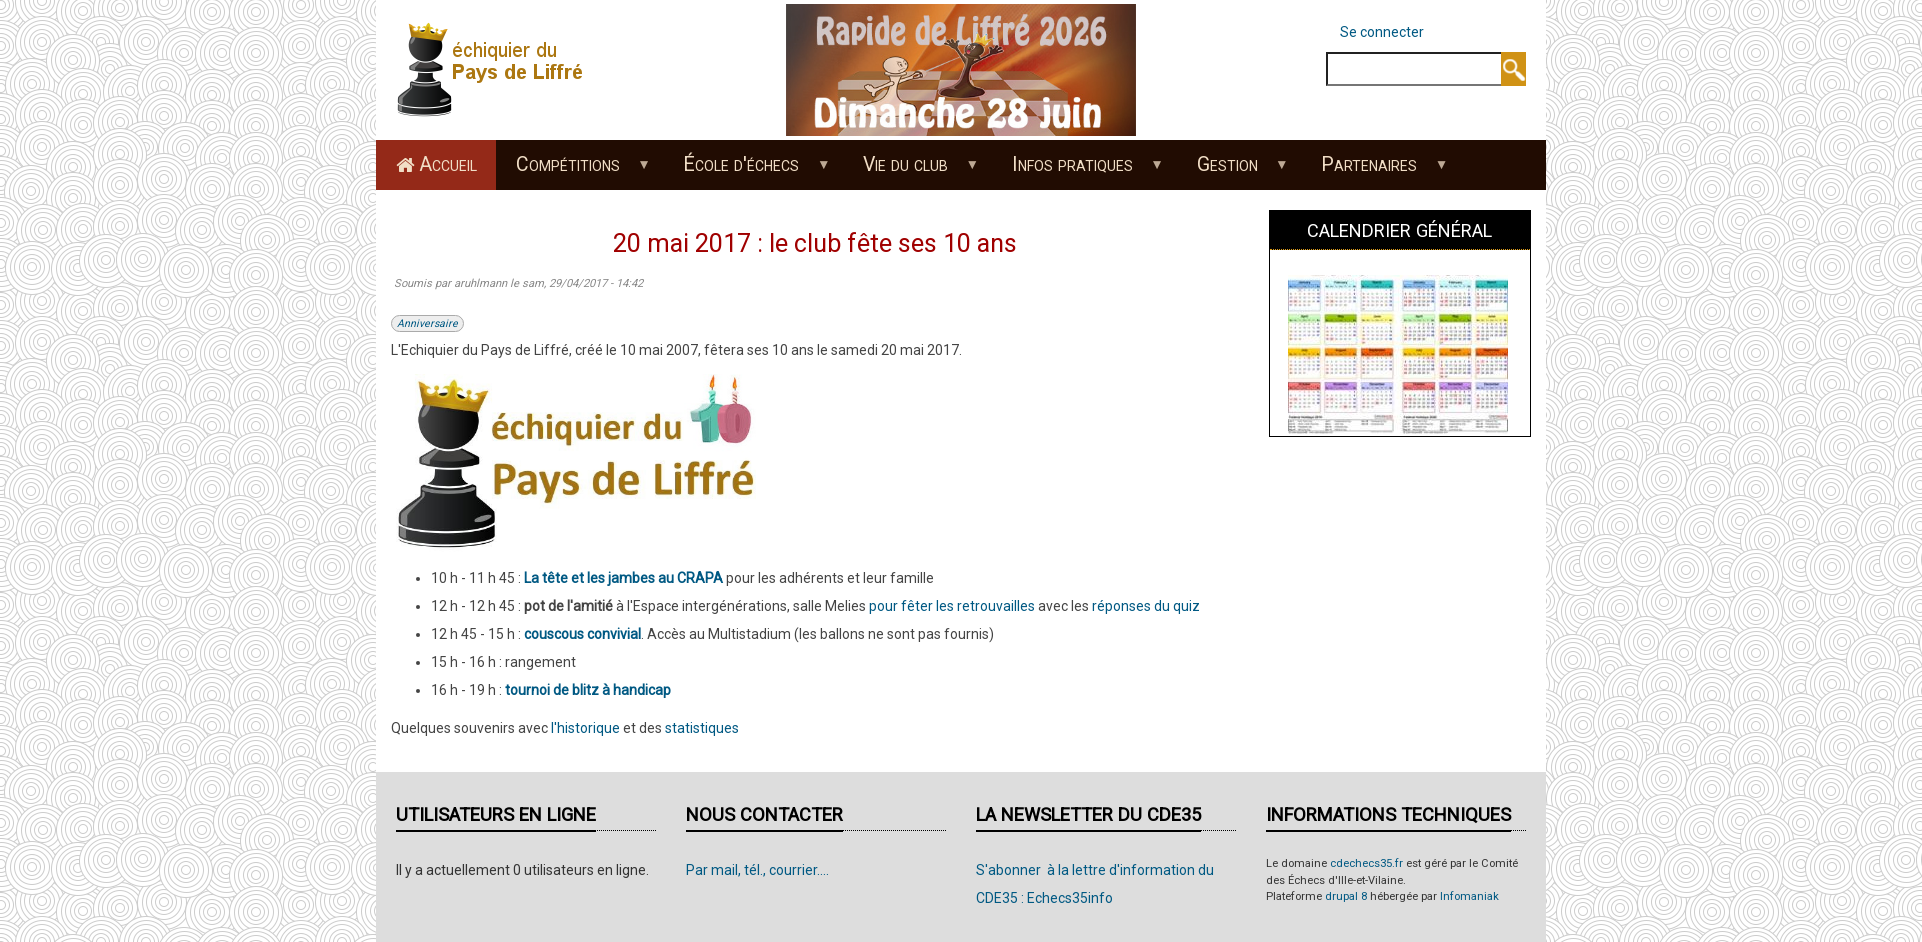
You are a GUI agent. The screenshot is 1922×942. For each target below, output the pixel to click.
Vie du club (911, 171)
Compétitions (572, 171)
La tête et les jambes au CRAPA (623, 578)
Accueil (448, 164)
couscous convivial (582, 634)
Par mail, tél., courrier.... (757, 870)
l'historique (585, 728)
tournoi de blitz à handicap (588, 690)
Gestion (1232, 171)
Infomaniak (1469, 896)
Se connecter (1382, 32)
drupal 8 (1346, 896)
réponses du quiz (1146, 606)
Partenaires (1374, 171)
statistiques (702, 728)
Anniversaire (427, 323)
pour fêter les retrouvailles (952, 606)
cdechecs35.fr (1366, 863)
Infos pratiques (1077, 171)
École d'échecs (746, 171)
